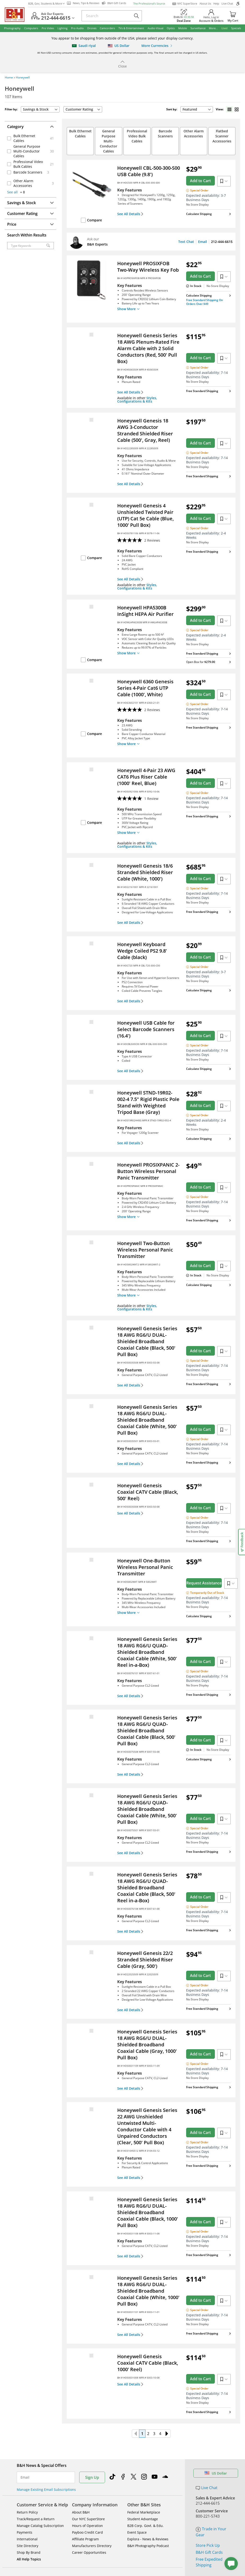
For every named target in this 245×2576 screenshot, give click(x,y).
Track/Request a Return (36, 2519)
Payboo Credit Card (87, 2532)
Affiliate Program (85, 2539)
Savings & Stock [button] (40, 109)
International (27, 2539)
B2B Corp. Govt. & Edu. (145, 2525)
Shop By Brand (28, 2552)
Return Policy (27, 2512)
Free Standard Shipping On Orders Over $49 (204, 302)
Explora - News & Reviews (147, 2539)
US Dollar (216, 2473)
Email (202, 242)
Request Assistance (204, 1583)
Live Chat (227, 3)
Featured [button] (197, 109)
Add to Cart (200, 180)
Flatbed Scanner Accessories (221, 136)
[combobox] (40, 109)
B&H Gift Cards (209, 2552)
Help (216, 3)
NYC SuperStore (184, 3)
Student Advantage (142, 2519)
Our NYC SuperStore (88, 2519)
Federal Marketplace (143, 2512)
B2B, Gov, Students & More (46, 3)
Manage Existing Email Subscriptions (46, 2489)
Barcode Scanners (165, 133)
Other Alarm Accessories (194, 133)
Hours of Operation (87, 2525)
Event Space (137, 2532)
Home (9, 77)
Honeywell (23, 77)
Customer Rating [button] (83, 109)
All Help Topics (29, 2559)
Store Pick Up (208, 2545)
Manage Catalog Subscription (40, 2525)
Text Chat (186, 242)
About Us (205, 3)
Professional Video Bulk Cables (137, 136)
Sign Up (92, 2477)
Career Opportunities (89, 2552)
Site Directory (27, 2545)
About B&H (80, 2512)
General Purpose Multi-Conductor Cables (108, 141)
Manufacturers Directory (91, 2545)
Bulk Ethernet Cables (80, 133)
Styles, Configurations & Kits (137, 400)
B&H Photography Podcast (148, 2545)
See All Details (130, 214)
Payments (24, 2532)
